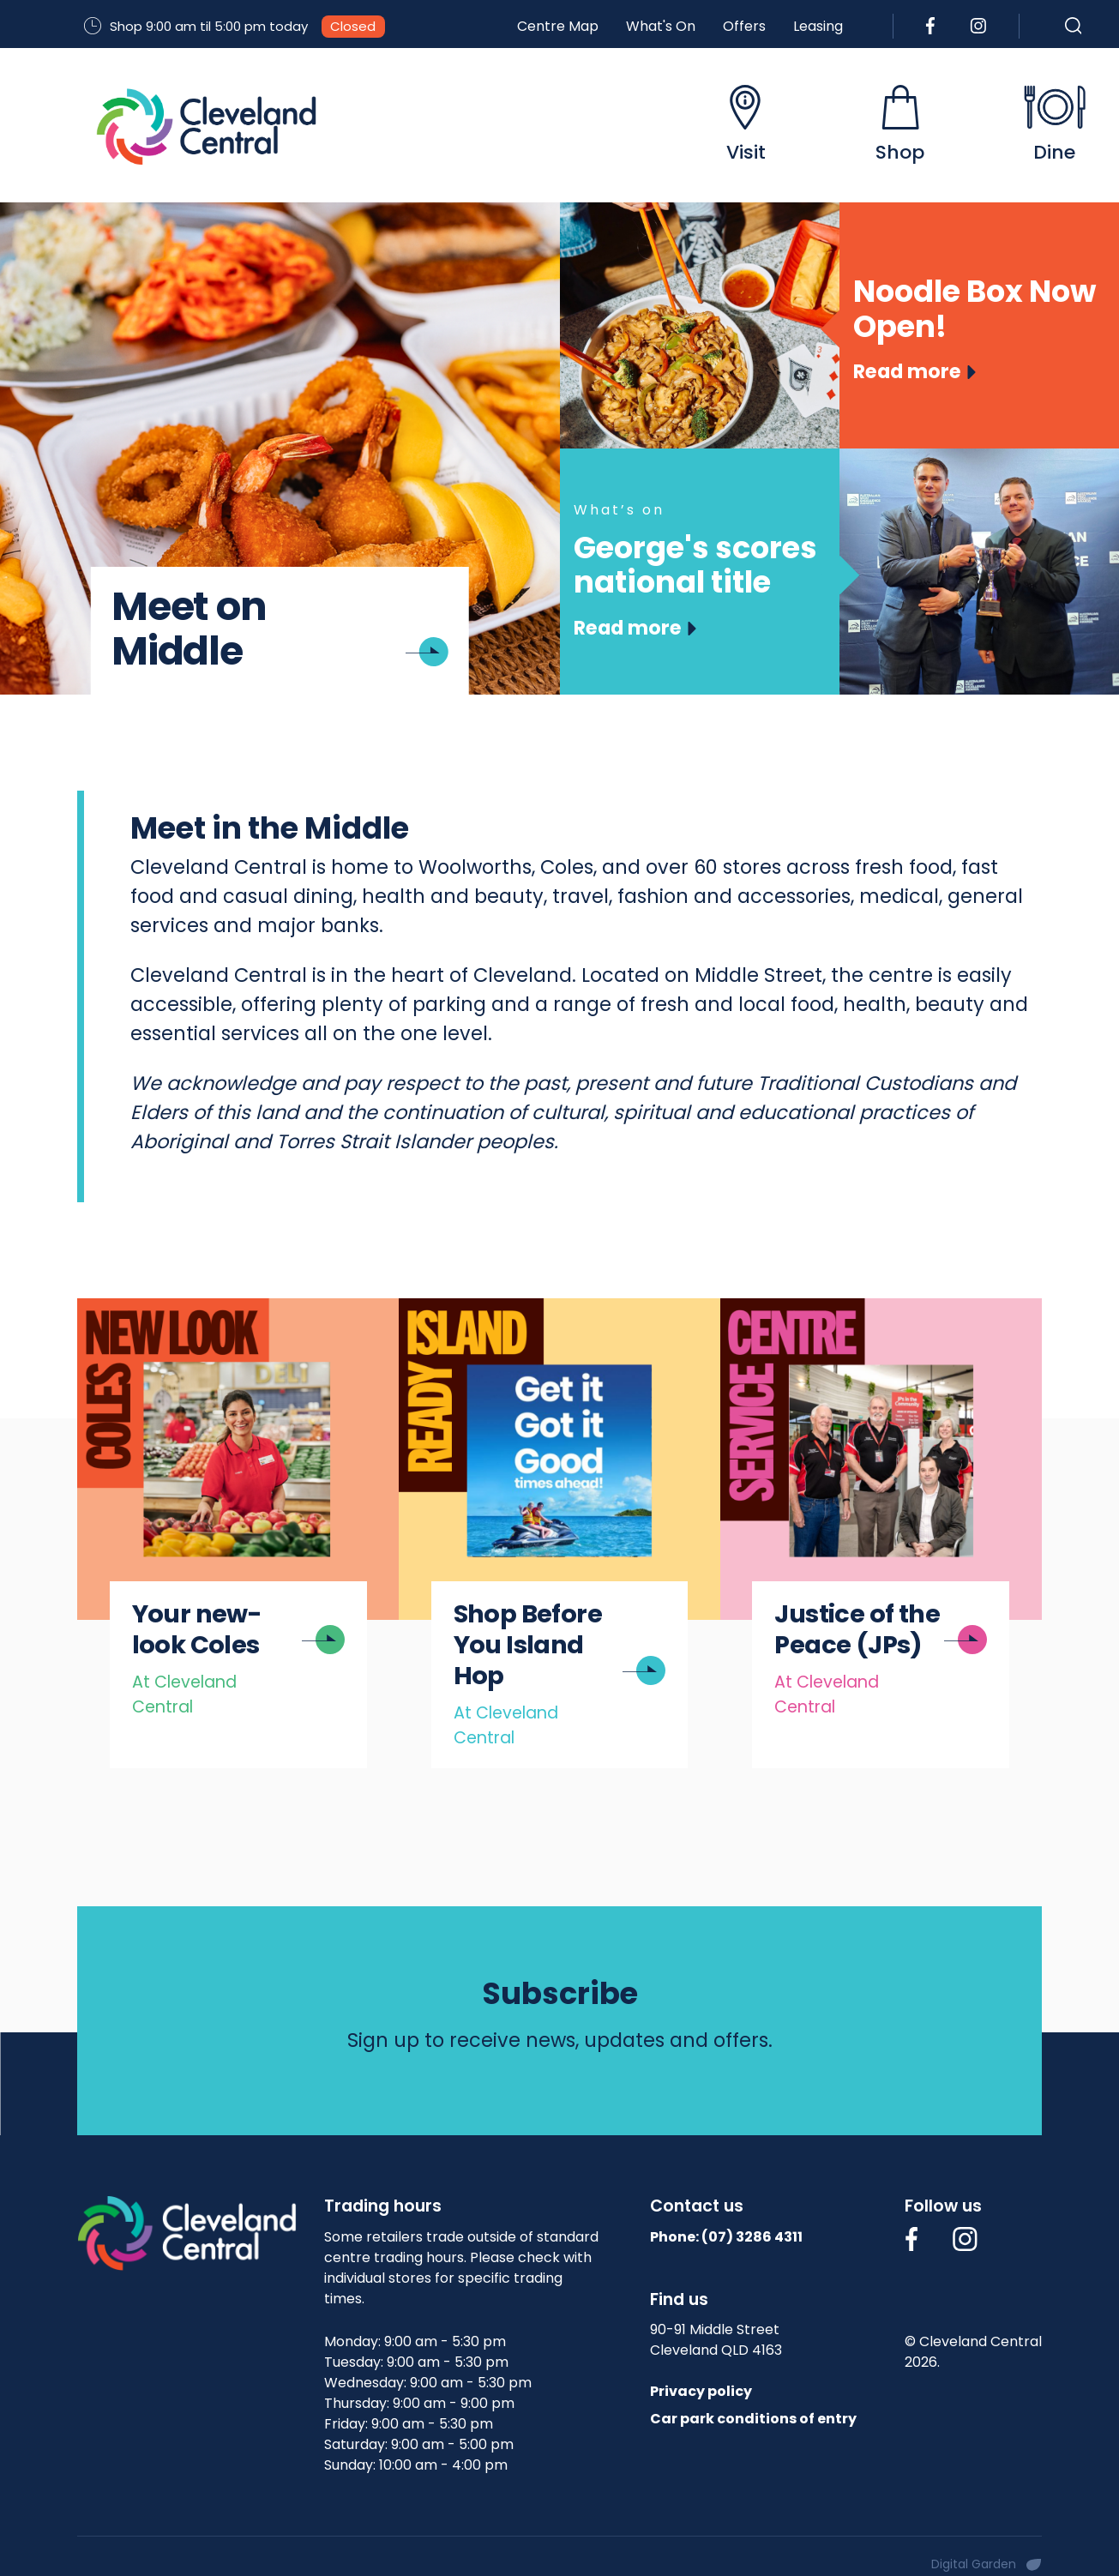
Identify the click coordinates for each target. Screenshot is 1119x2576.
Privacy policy (701, 2391)
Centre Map (558, 26)
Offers (744, 26)
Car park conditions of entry (753, 2419)
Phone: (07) (726, 2237)
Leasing (818, 26)
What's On (660, 26)
